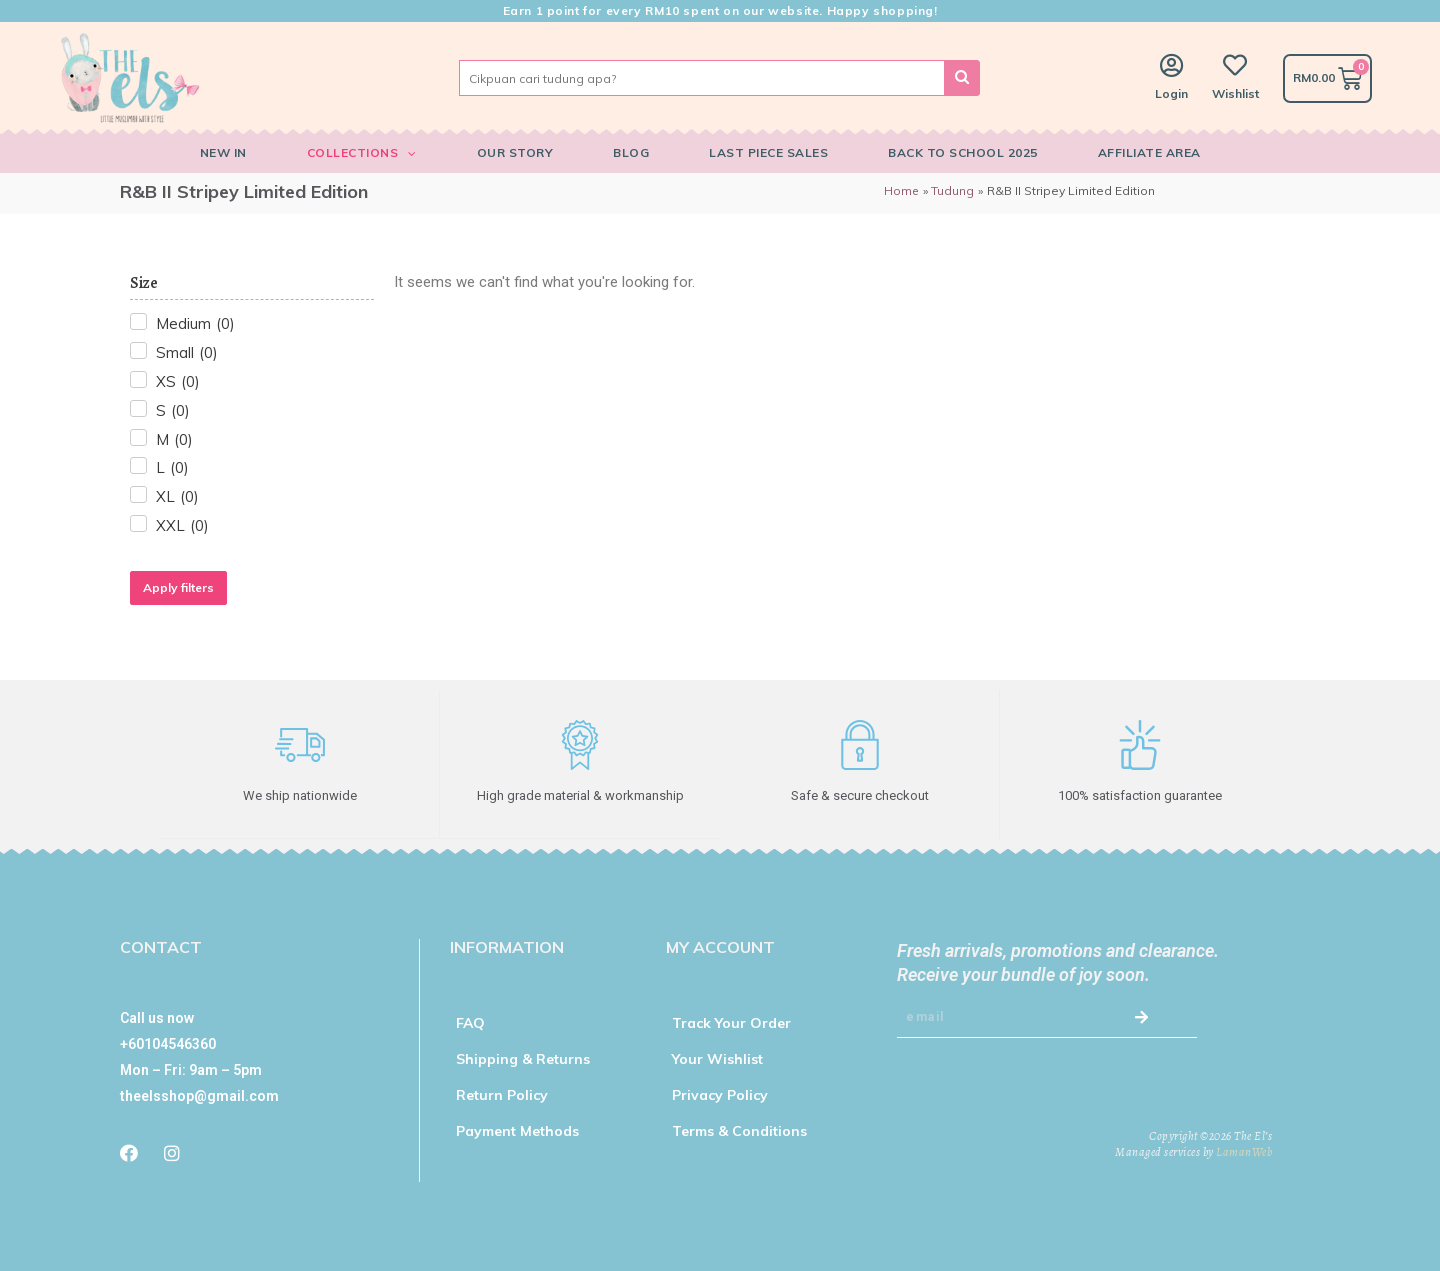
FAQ (470, 1022)
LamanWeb (1244, 1151)
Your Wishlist (717, 1058)
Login (1171, 93)
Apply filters (178, 587)
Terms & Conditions (739, 1130)
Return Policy (502, 1094)
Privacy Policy (720, 1094)
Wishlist (1235, 93)
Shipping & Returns (523, 1058)
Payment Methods (517, 1130)
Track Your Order (731, 1022)
